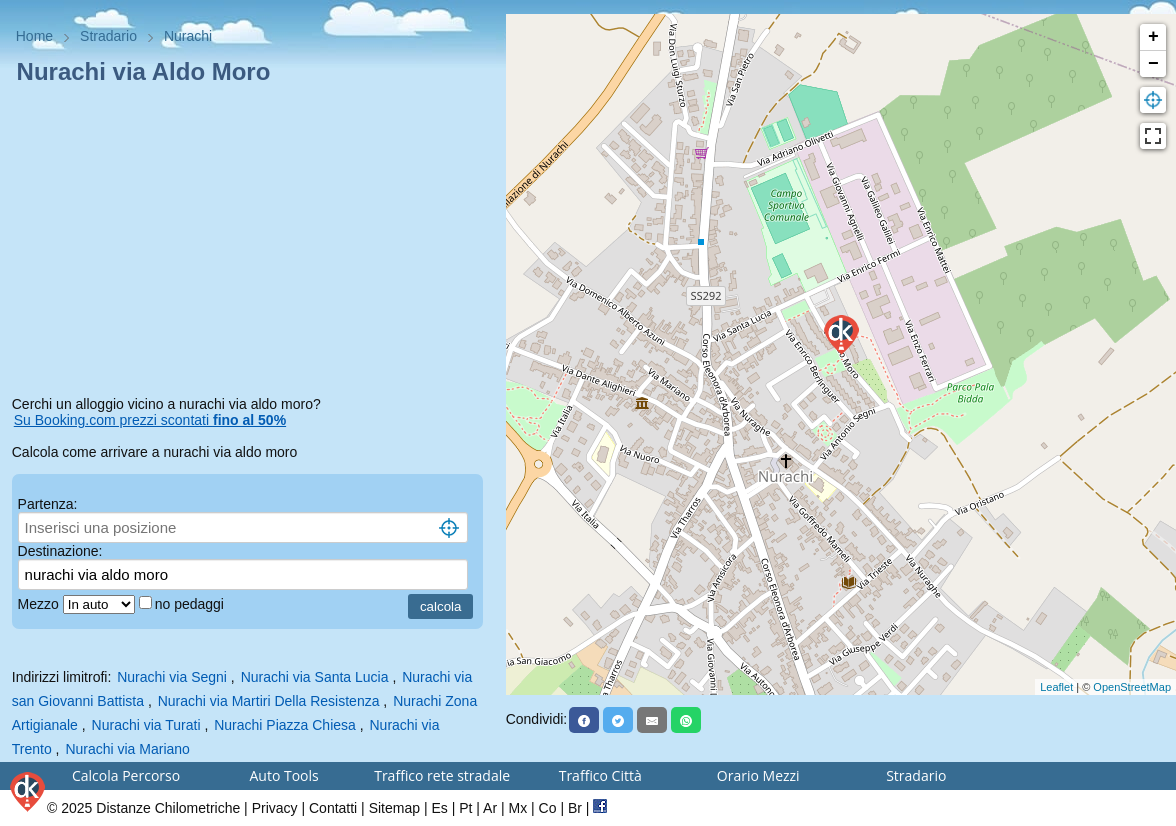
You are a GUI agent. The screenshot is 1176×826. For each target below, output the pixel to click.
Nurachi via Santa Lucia (315, 677)
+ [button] (1153, 37)
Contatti (333, 808)
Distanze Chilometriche (168, 808)
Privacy (275, 808)
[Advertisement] (253, 244)
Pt (465, 808)
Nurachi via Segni (172, 677)
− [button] (1153, 64)
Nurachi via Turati (146, 725)
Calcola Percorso (126, 775)
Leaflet (1056, 687)
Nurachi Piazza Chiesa (285, 725)
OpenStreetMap (1132, 687)
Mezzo (40, 604)
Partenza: (48, 504)
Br (575, 808)
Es (439, 808)
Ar (490, 808)
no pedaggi (191, 604)
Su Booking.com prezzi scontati (150, 420)
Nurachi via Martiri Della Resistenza (269, 701)
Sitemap (394, 808)
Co (548, 808)
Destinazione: (60, 551)
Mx (518, 808)
